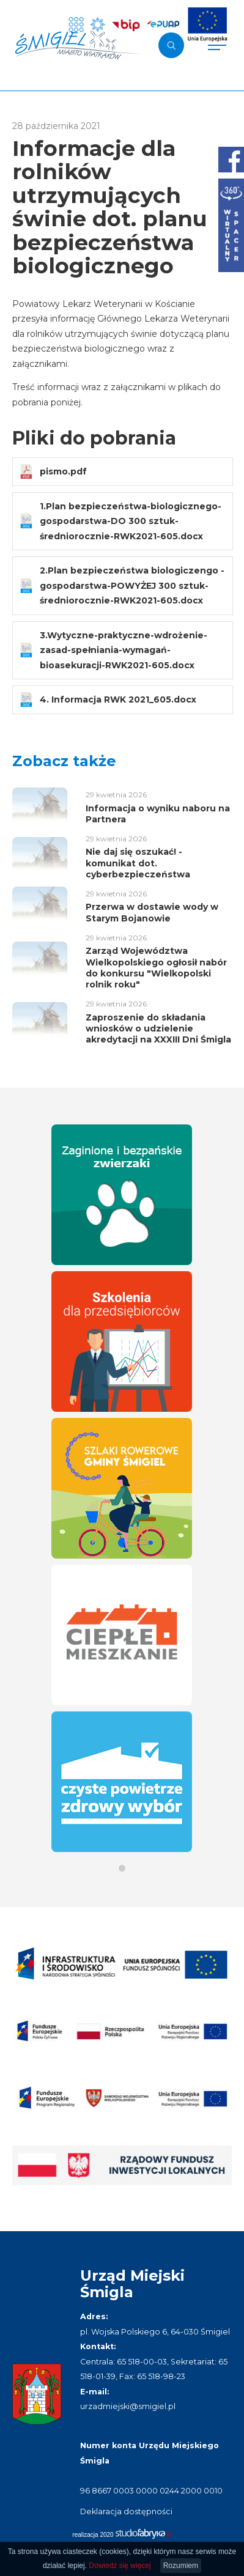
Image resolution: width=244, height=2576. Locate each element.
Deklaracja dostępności (126, 2511)
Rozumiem (180, 2565)
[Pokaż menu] (217, 45)
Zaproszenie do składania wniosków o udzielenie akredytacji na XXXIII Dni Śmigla (158, 1028)
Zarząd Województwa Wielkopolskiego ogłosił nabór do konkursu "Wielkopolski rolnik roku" (156, 967)
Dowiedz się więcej (119, 2565)
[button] (122, 1868)
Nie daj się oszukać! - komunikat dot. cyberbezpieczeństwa (138, 862)
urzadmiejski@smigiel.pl (128, 2406)
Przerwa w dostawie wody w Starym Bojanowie (152, 912)
